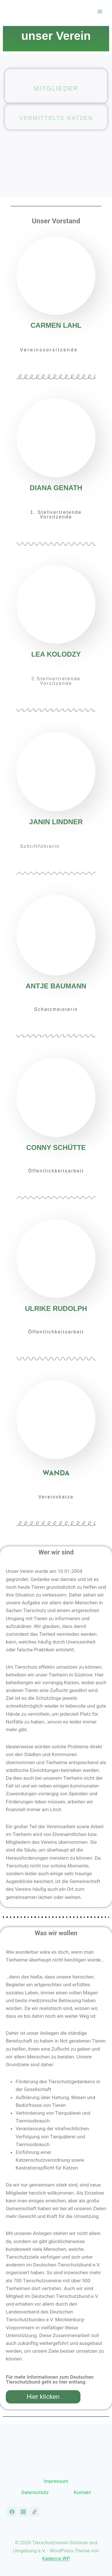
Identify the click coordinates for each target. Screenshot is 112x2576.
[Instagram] (23, 2512)
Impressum (56, 2481)
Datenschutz (35, 2492)
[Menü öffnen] (99, 11)
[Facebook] (12, 2512)
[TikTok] (34, 2512)
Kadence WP (56, 2558)
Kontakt (82, 2492)
